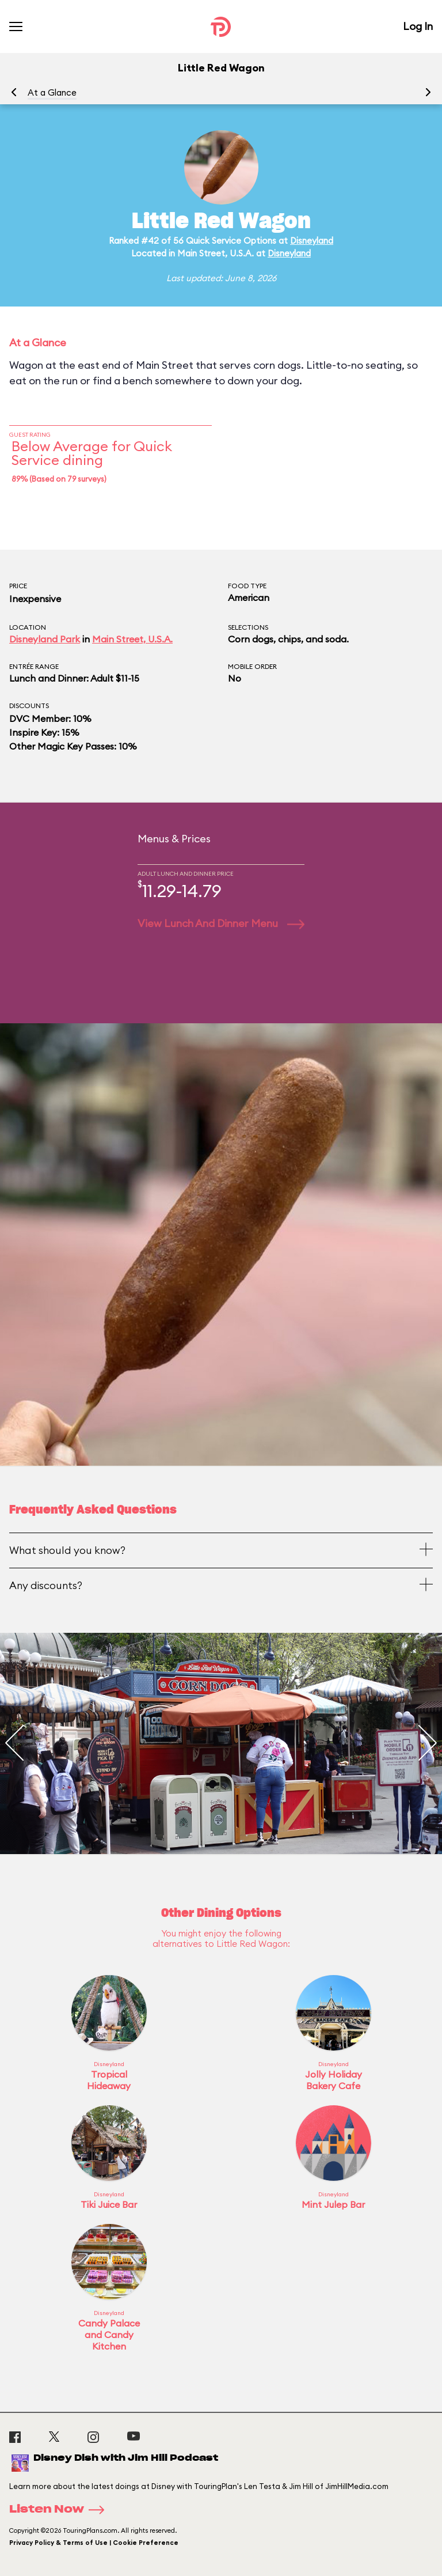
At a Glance (52, 92)
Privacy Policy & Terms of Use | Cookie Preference (93, 2543)
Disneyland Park (44, 639)
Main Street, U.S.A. (132, 639)
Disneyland (311, 240)
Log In (418, 26)
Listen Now (60, 2510)
